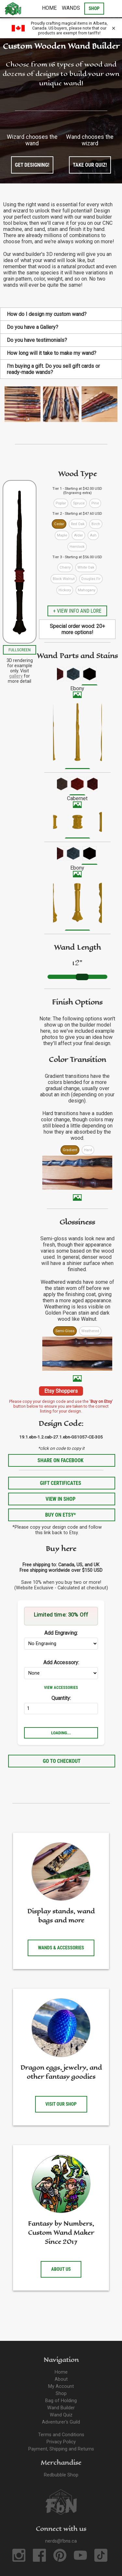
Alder (78, 535)
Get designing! (32, 165)
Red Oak (78, 524)
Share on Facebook (60, 1460)
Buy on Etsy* (60, 1515)
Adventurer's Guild (61, 2422)
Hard (88, 1150)
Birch (95, 524)
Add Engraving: (61, 1633)
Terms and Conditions (61, 2435)
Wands (71, 8)
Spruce (79, 503)
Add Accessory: (61, 1662)
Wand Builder (61, 2408)
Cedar (59, 524)
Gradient (70, 1150)
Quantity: (61, 1698)
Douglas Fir (91, 579)
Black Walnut (64, 579)
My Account (61, 2386)
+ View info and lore (77, 611)
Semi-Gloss (65, 1331)
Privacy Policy (61, 2442)
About (61, 2379)
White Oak (85, 567)
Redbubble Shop (61, 2475)
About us (61, 2269)
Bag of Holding (61, 2400)
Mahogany (86, 590)
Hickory (65, 590)
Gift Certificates (60, 1483)
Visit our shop (61, 2104)
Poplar (61, 503)
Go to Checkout (61, 1761)
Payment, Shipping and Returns (61, 2449)
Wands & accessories (61, 1948)
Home (49, 8)
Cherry (65, 567)
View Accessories (61, 1687)
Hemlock (77, 547)
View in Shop (60, 1499)
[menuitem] (57, 675)
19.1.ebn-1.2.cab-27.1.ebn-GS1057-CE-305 (61, 1436)
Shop (61, 2393)
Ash (93, 535)
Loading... (61, 1732)
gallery (16, 676)
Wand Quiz (61, 2415)
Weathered (90, 1331)
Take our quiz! (90, 165)
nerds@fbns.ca (61, 2541)
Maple (62, 535)
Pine (95, 503)
